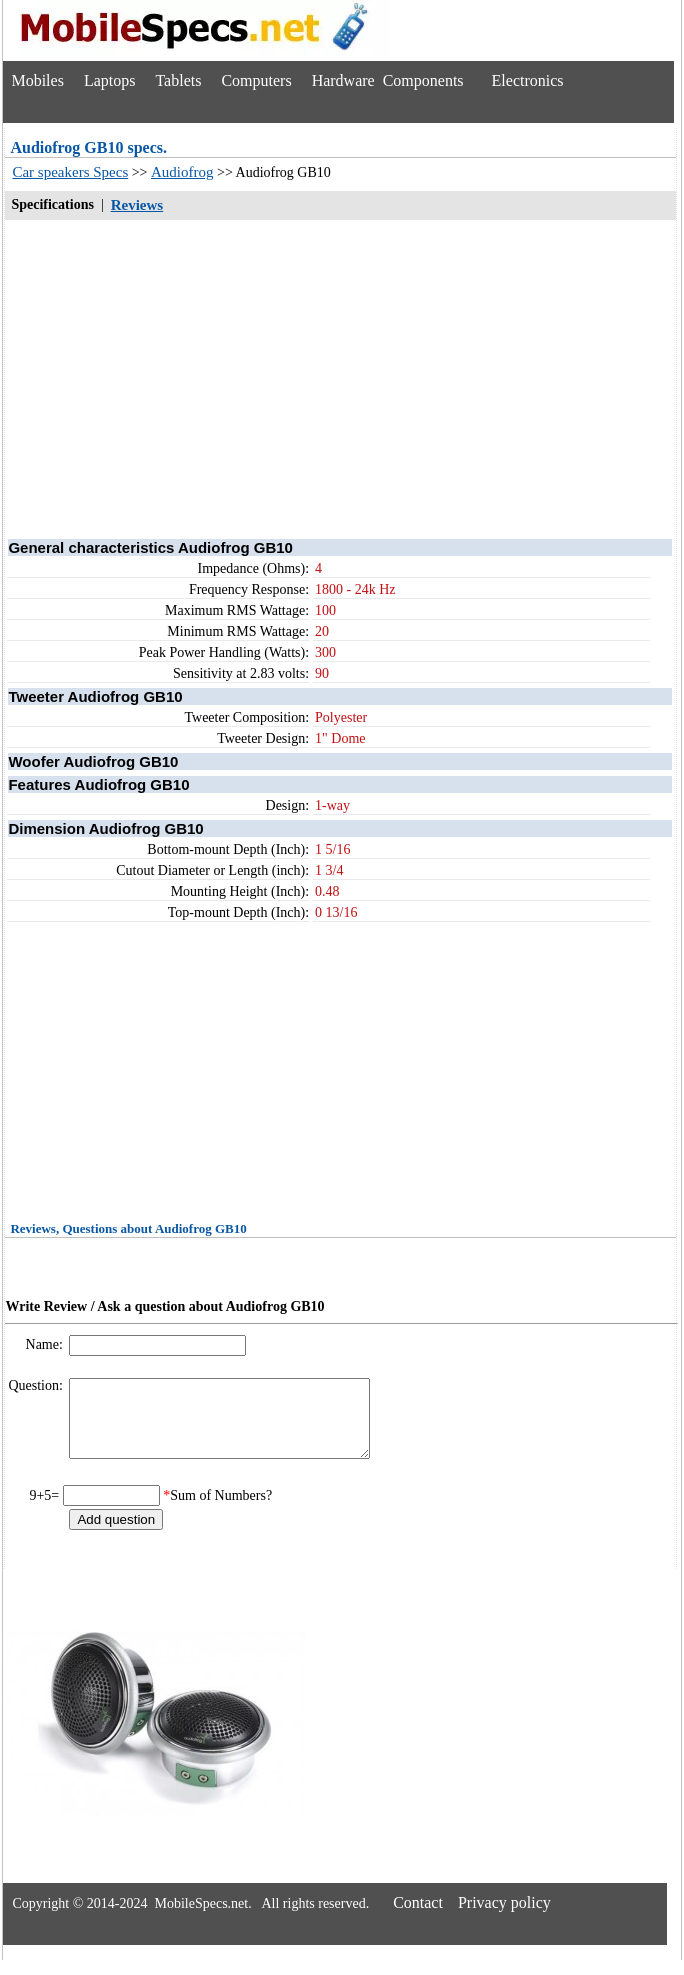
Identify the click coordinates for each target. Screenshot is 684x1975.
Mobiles (37, 80)
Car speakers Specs (70, 172)
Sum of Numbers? (221, 1510)
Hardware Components (388, 80)
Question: (37, 1385)
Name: (46, 1344)
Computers (256, 80)
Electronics (528, 80)
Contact (418, 1917)
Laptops (110, 80)
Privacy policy (504, 1917)
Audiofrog (182, 172)
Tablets (178, 80)
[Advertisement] (340, 378)
